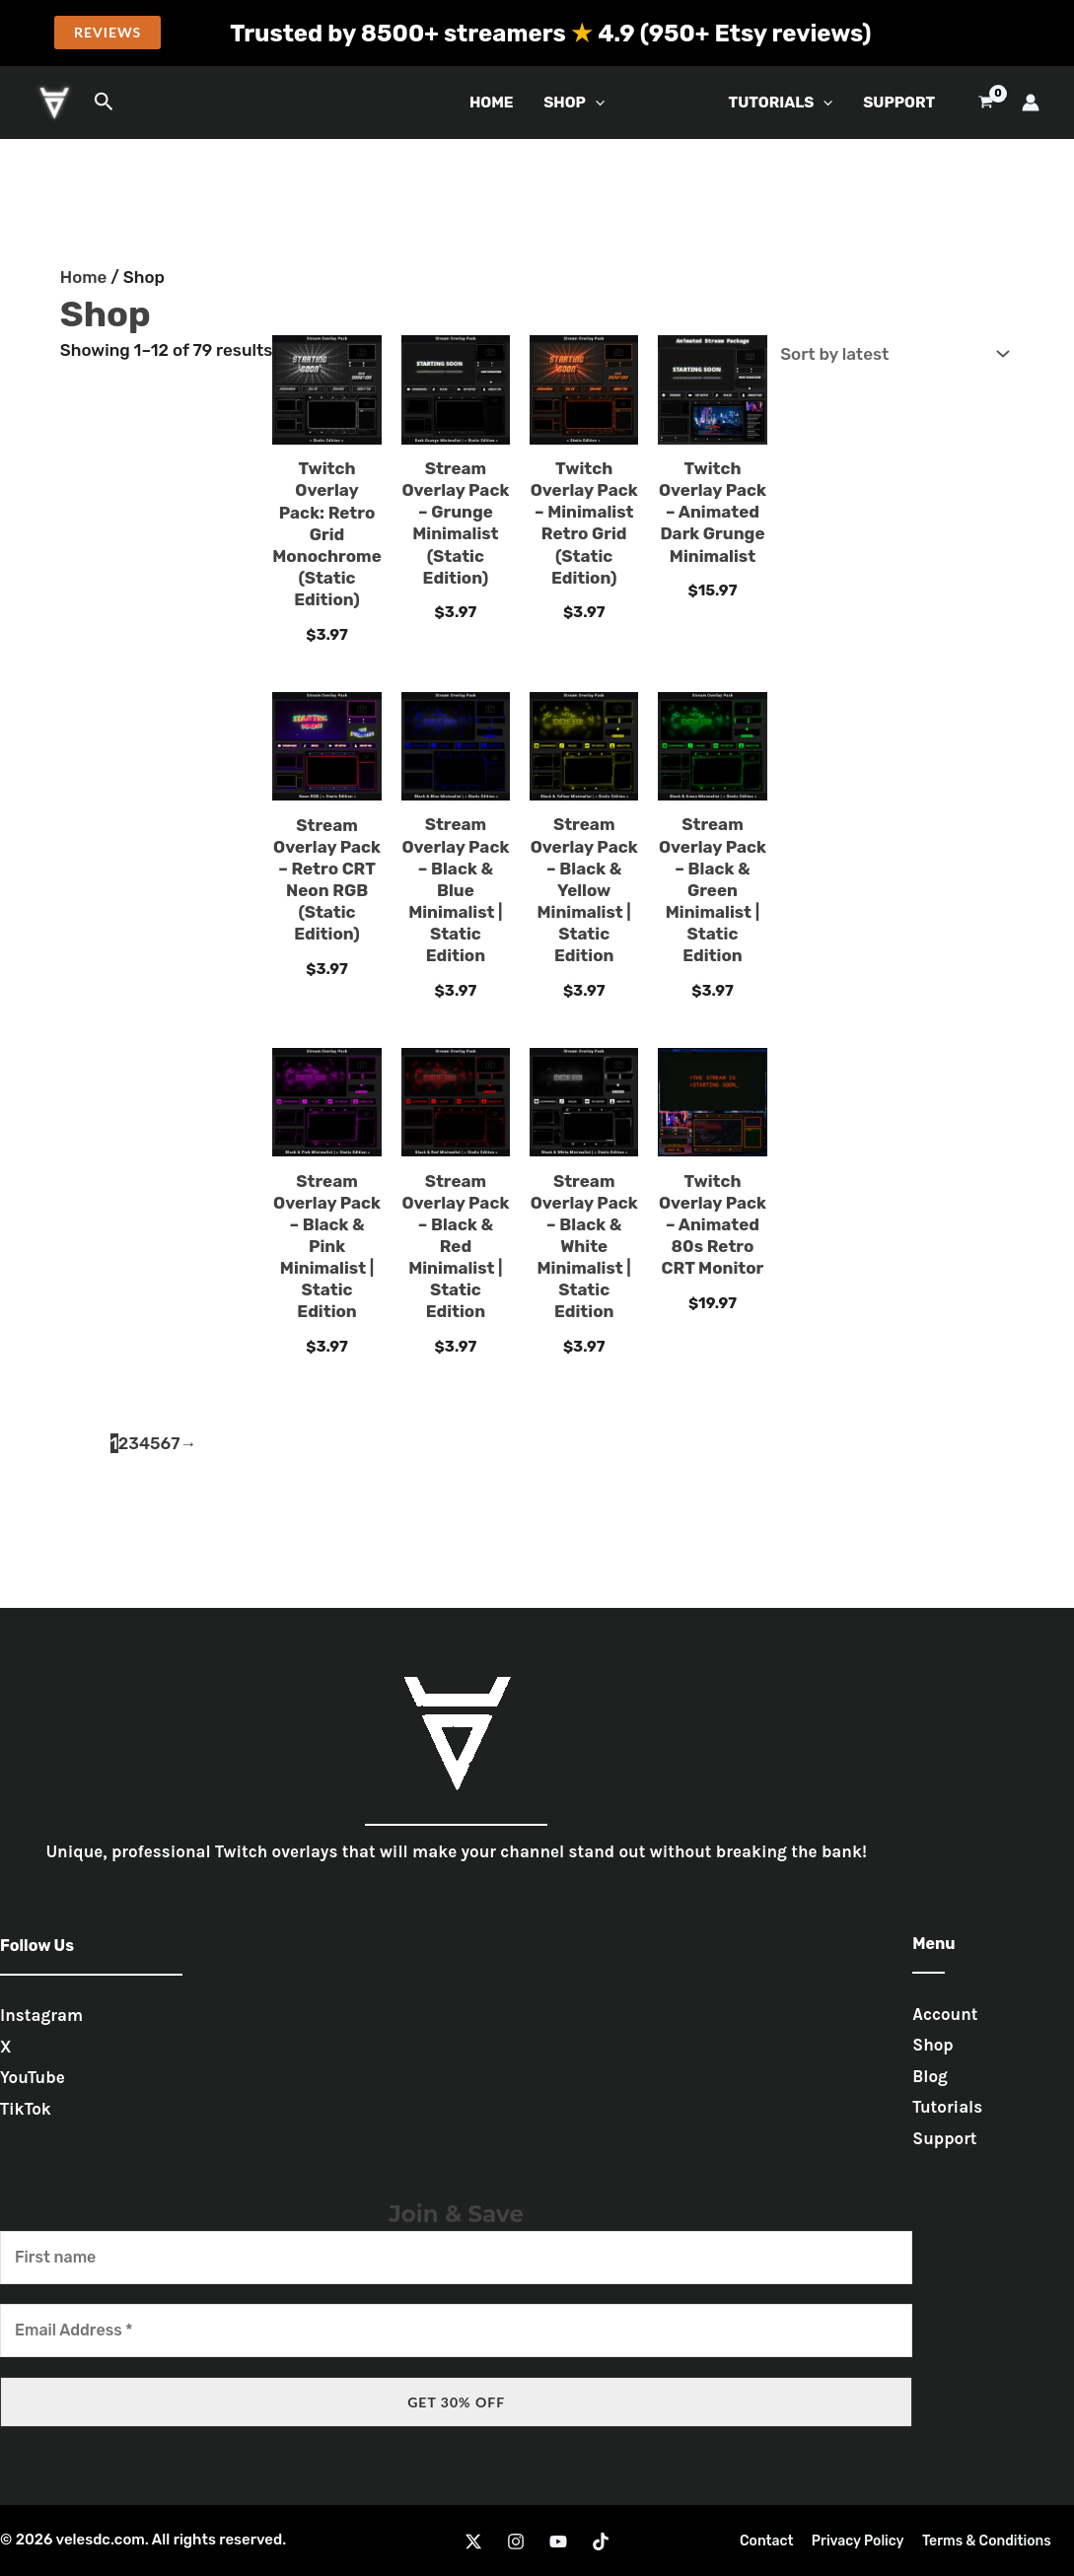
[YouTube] (558, 2541)
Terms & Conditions (982, 2541)
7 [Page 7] (175, 1443)
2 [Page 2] (123, 1443)
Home (491, 102)
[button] (107, 32)
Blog (930, 2076)
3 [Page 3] (133, 1443)
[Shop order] (891, 353)
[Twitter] (473, 2541)
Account (944, 2014)
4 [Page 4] (144, 1443)
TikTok (25, 2109)
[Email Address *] (456, 2330)
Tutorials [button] (781, 102)
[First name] (456, 2257)
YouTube (32, 2077)
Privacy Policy (858, 2541)
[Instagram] (516, 2541)
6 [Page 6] (166, 1443)
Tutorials (947, 2107)
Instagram (41, 2015)
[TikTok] (600, 2541)
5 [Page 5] (155, 1443)
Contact (771, 2541)
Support (899, 102)
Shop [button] (574, 102)
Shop (932, 2044)
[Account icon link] (1030, 102)
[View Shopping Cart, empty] (985, 103)
